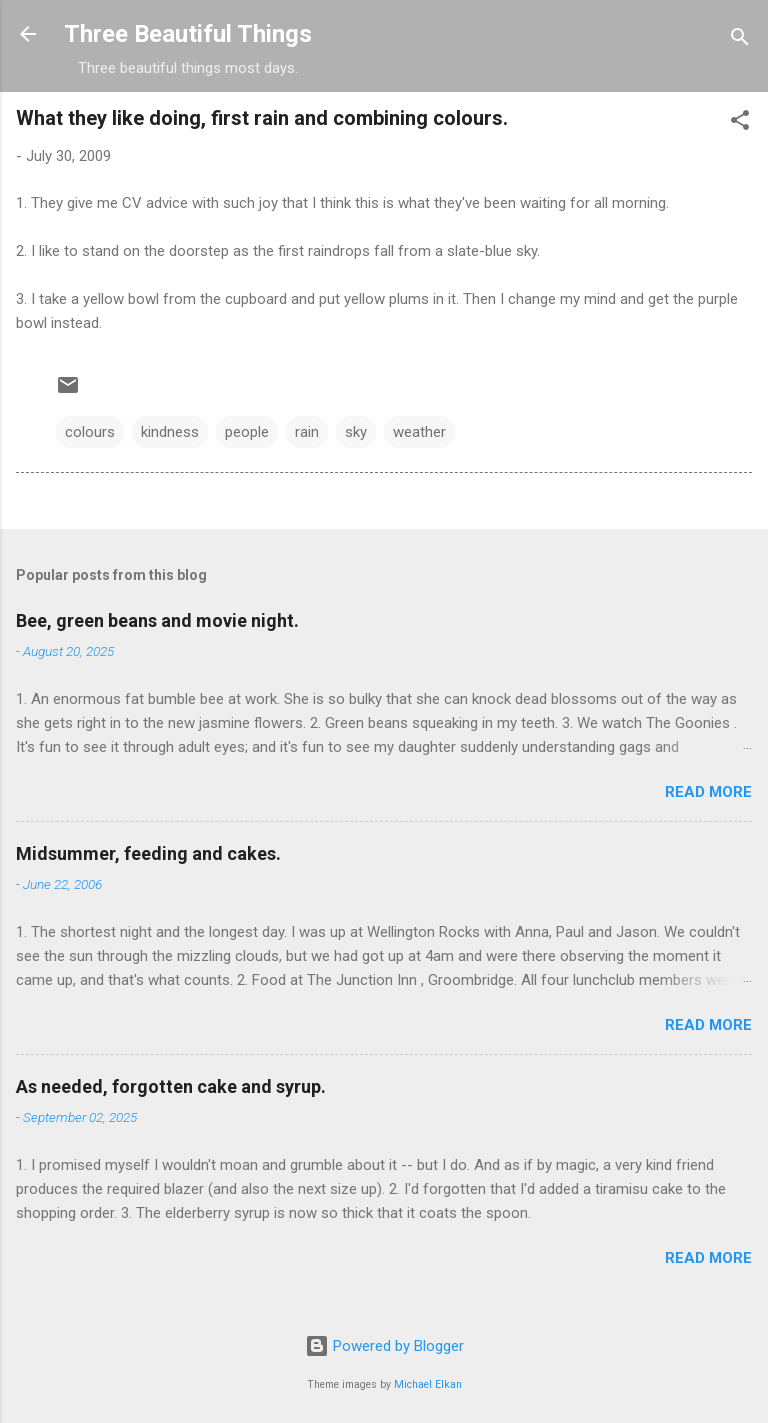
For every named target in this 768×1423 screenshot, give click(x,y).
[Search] (740, 40)
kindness (170, 432)
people (247, 432)
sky (356, 432)
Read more (708, 792)
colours (90, 432)
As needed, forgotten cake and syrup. (171, 1086)
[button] (740, 123)
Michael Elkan (428, 1384)
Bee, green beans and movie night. (157, 620)
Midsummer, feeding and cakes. (148, 853)
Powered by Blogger (384, 1346)
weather (419, 432)
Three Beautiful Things (188, 34)
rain (307, 432)
